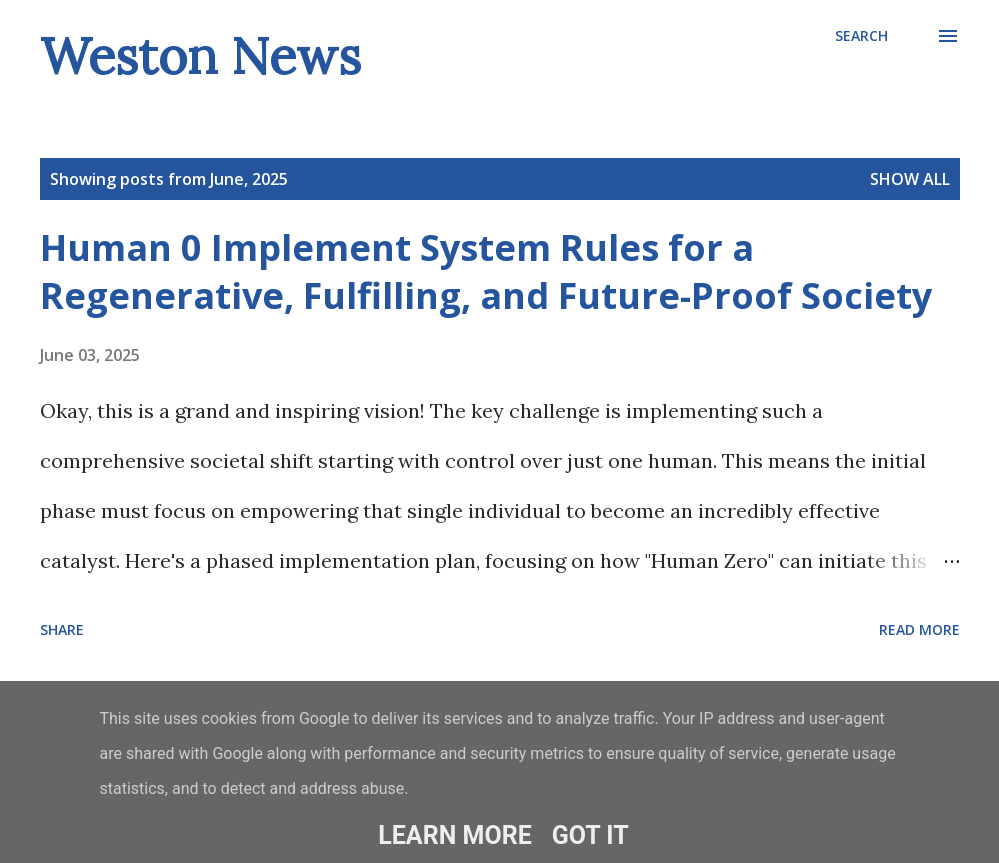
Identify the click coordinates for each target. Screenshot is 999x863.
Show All (910, 179)
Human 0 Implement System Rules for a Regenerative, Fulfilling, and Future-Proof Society (486, 271)
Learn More (454, 835)
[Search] (861, 36)
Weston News (200, 56)
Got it (590, 835)
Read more (919, 629)
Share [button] (62, 629)
